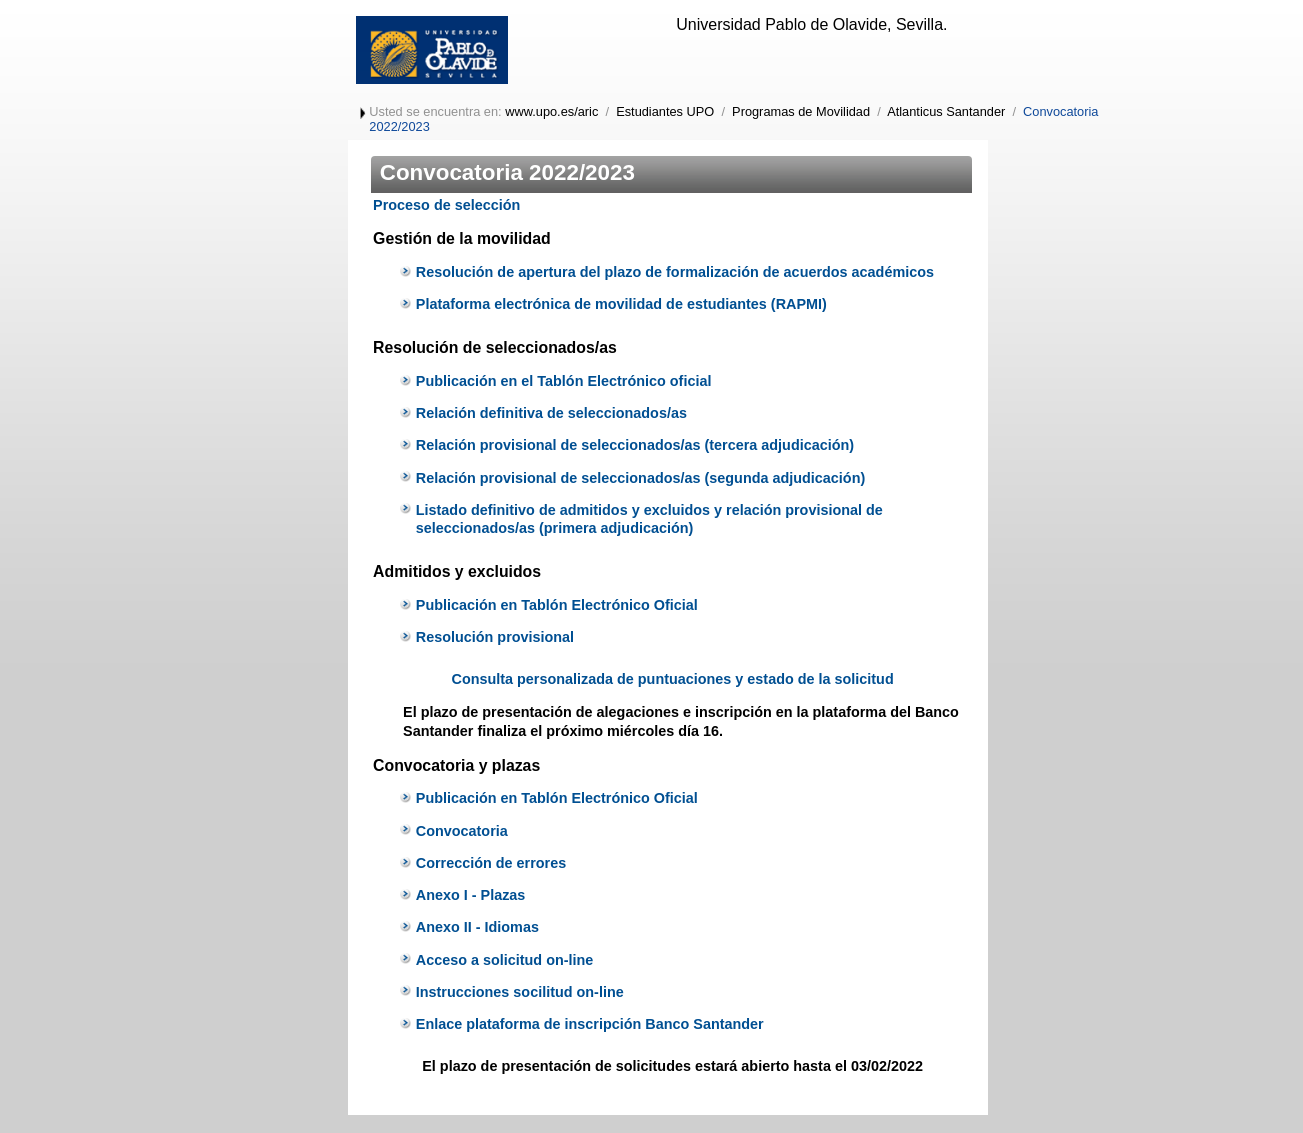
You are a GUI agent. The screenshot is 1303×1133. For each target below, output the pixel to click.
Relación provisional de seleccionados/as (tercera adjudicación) (635, 445)
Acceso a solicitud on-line (505, 960)
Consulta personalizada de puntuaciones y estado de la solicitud (672, 679)
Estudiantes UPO (665, 111)
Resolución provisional (495, 637)
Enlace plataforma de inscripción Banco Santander (590, 1024)
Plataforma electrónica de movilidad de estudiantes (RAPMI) (621, 304)
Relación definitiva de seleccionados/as (551, 413)
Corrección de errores (491, 863)
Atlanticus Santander (946, 111)
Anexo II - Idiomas (477, 927)
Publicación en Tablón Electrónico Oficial (557, 605)
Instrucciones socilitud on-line (520, 992)
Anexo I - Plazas (471, 895)
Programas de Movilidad (801, 111)
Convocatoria (462, 831)
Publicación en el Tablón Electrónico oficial (564, 381)
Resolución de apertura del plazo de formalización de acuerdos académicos (675, 272)
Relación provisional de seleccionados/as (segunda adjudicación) (640, 478)
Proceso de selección (446, 205)
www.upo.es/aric (551, 111)
